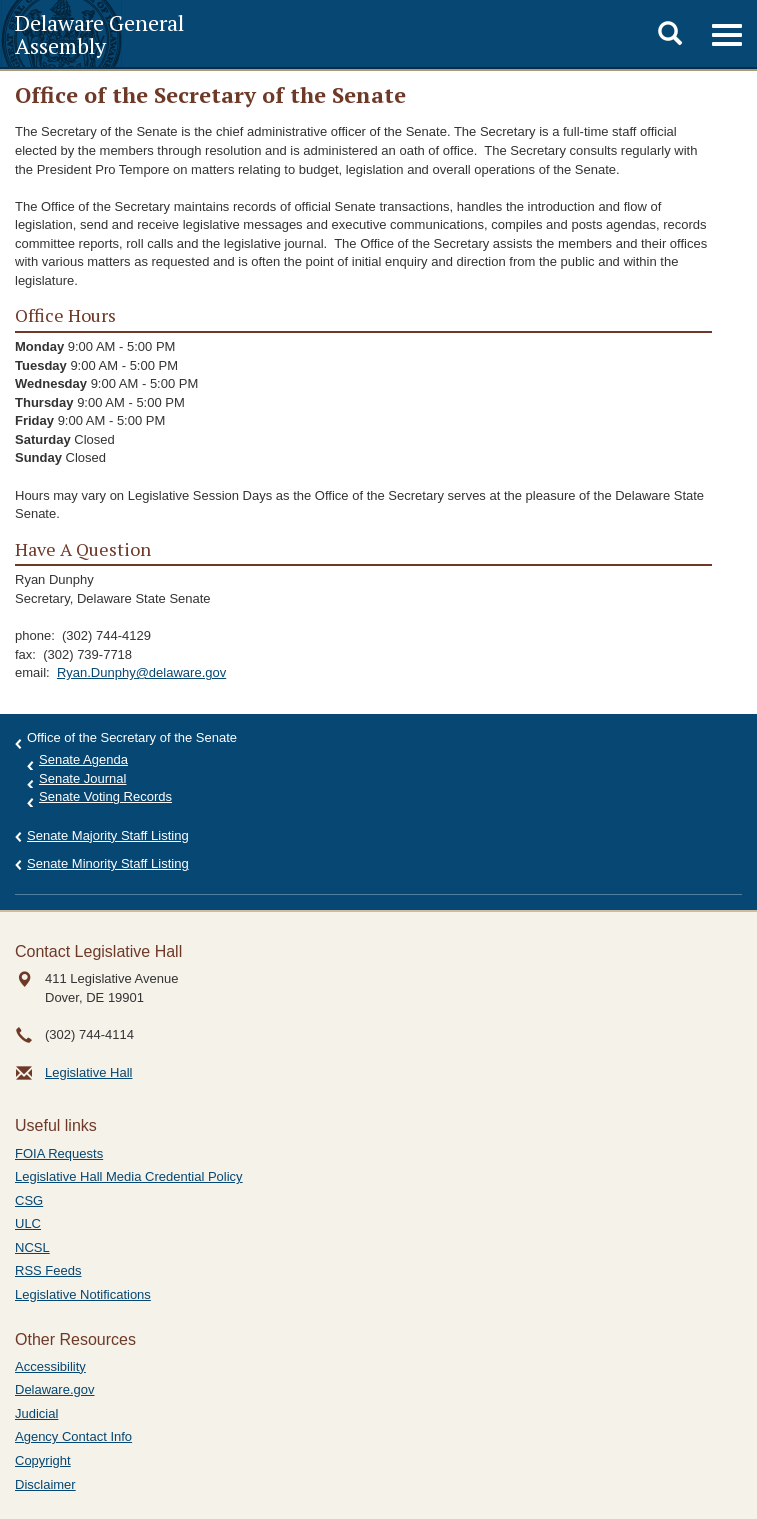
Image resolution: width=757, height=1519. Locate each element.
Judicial (36, 1413)
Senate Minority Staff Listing (108, 863)
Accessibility (50, 1366)
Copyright (43, 1460)
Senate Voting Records (105, 796)
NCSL (32, 1247)
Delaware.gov (55, 1389)
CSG (29, 1200)
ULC (28, 1223)
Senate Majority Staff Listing (108, 835)
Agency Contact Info (73, 1436)
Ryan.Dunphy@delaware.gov (141, 672)
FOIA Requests (59, 1153)
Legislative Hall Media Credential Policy (129, 1176)
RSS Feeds (48, 1270)
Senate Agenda (83, 759)
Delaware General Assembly (99, 34)
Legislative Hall (88, 1072)
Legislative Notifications (83, 1294)
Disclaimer (45, 1484)
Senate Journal (82, 778)
